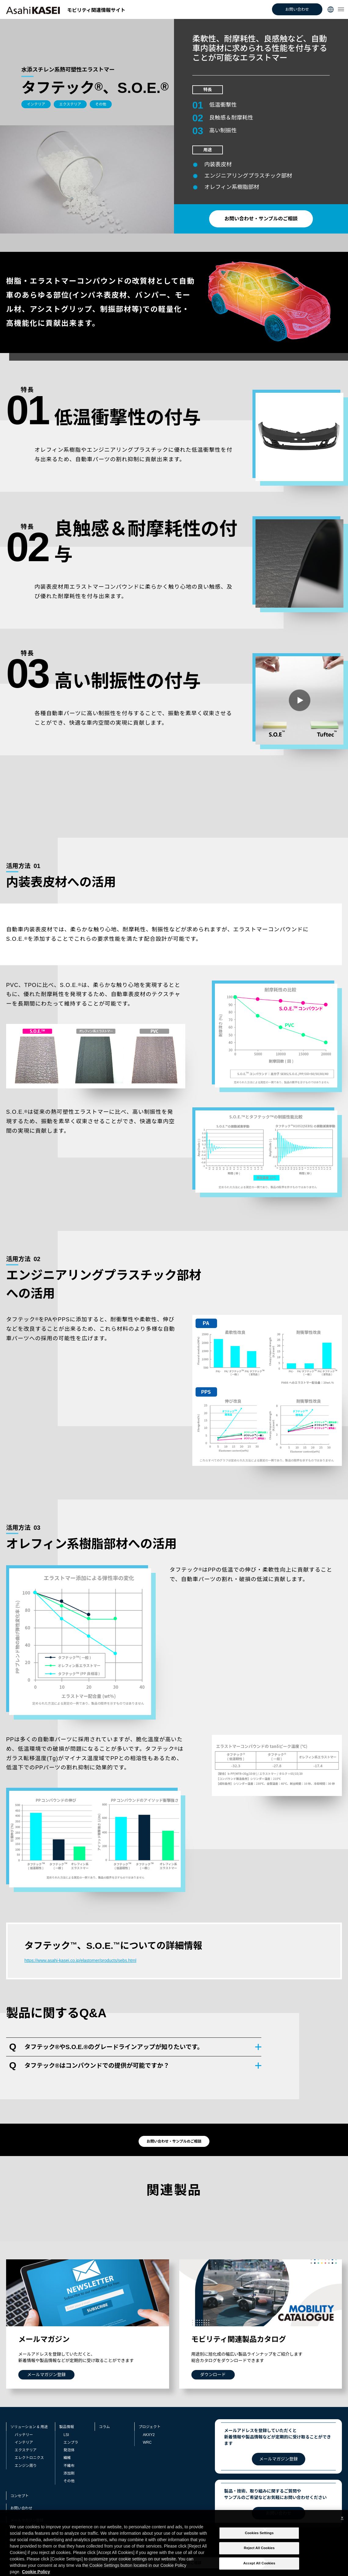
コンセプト (19, 2496)
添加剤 (68, 2473)
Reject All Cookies (259, 2556)
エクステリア (26, 2450)
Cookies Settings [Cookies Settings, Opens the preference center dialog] (259, 2541)
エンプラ (70, 2442)
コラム (104, 2427)
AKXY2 (149, 2435)
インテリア (24, 2442)
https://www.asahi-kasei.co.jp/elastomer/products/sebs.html (80, 1960)
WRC (147, 2442)
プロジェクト (150, 2427)
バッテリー (24, 2435)
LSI (66, 2435)
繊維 (67, 2458)
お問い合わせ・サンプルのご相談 (261, 218)
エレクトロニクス (29, 2458)
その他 (68, 2481)
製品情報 (66, 2427)
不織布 (68, 2466)
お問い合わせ (297, 9)
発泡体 (68, 2450)
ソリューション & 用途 (29, 2427)
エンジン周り (26, 2466)
